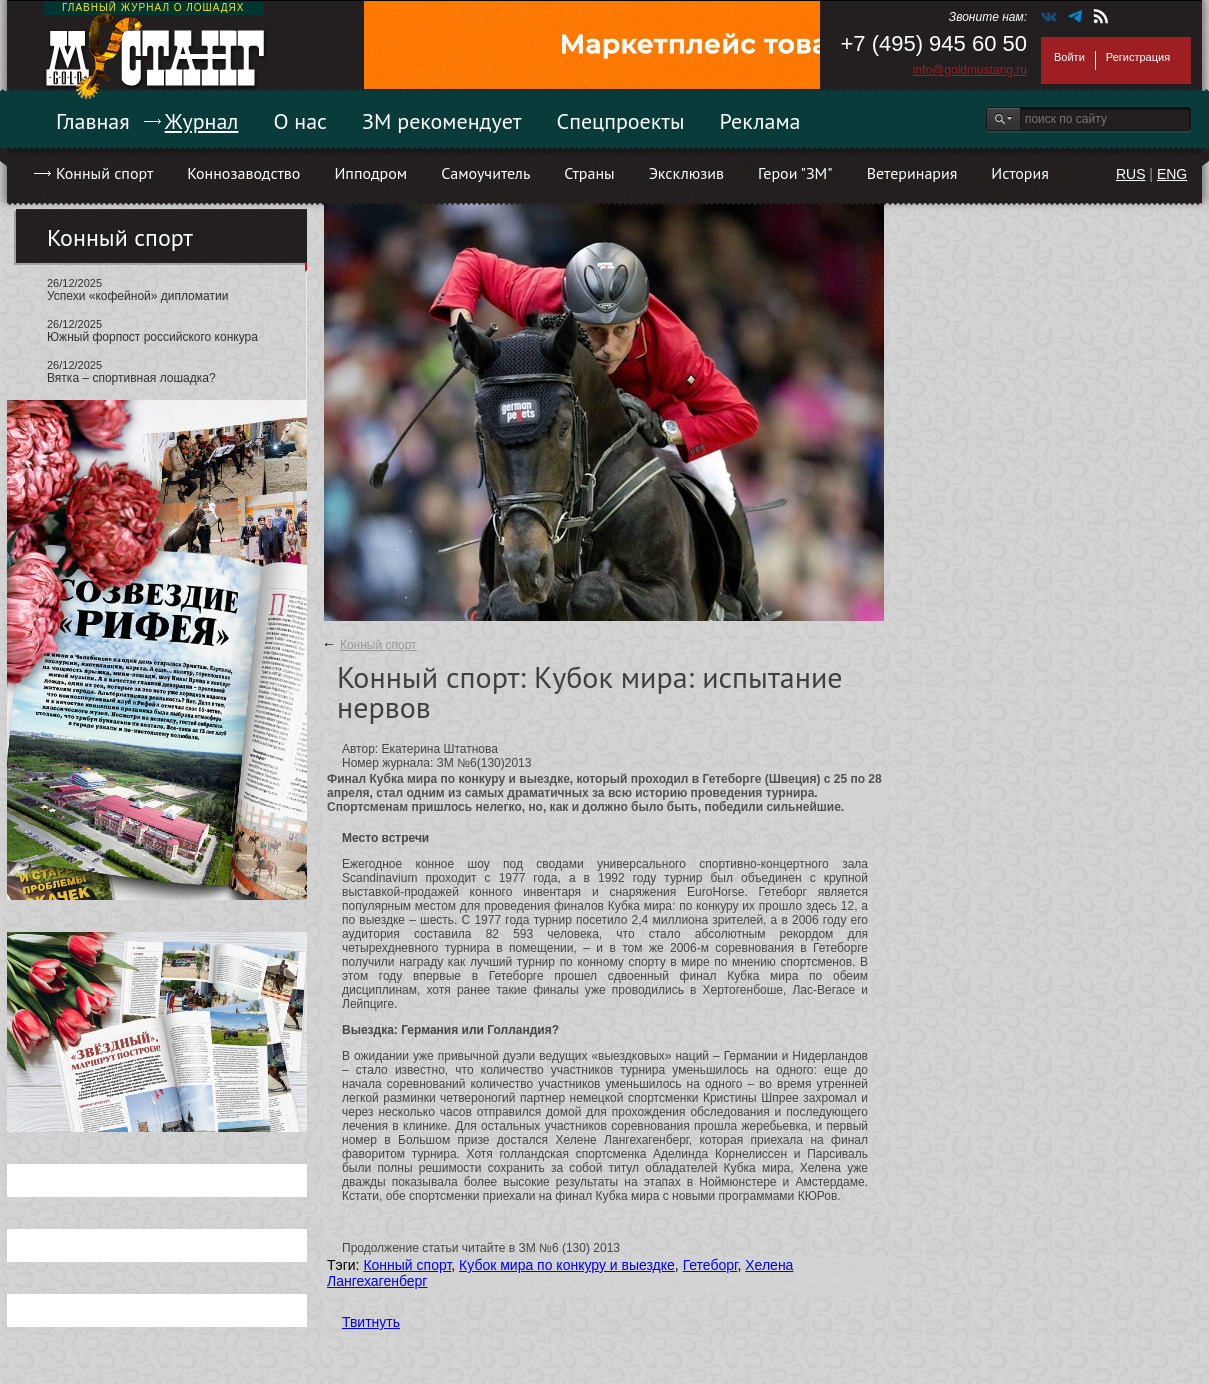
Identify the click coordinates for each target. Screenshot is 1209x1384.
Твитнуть (371, 1322)
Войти (1069, 57)
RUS (1131, 174)
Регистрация (1138, 57)
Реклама (760, 121)
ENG (1172, 174)
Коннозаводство (243, 173)
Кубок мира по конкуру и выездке (567, 1265)
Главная (93, 121)
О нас (300, 121)
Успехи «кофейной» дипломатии (137, 296)
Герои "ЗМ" (795, 173)
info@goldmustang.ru (970, 70)
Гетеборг (710, 1265)
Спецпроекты (621, 121)
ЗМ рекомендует (442, 121)
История (1020, 173)
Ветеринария (912, 173)
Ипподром (370, 173)
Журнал (202, 121)
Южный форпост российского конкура (152, 337)
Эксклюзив (686, 173)
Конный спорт (104, 173)
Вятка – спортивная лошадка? (131, 378)
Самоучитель (485, 173)
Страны (589, 173)
